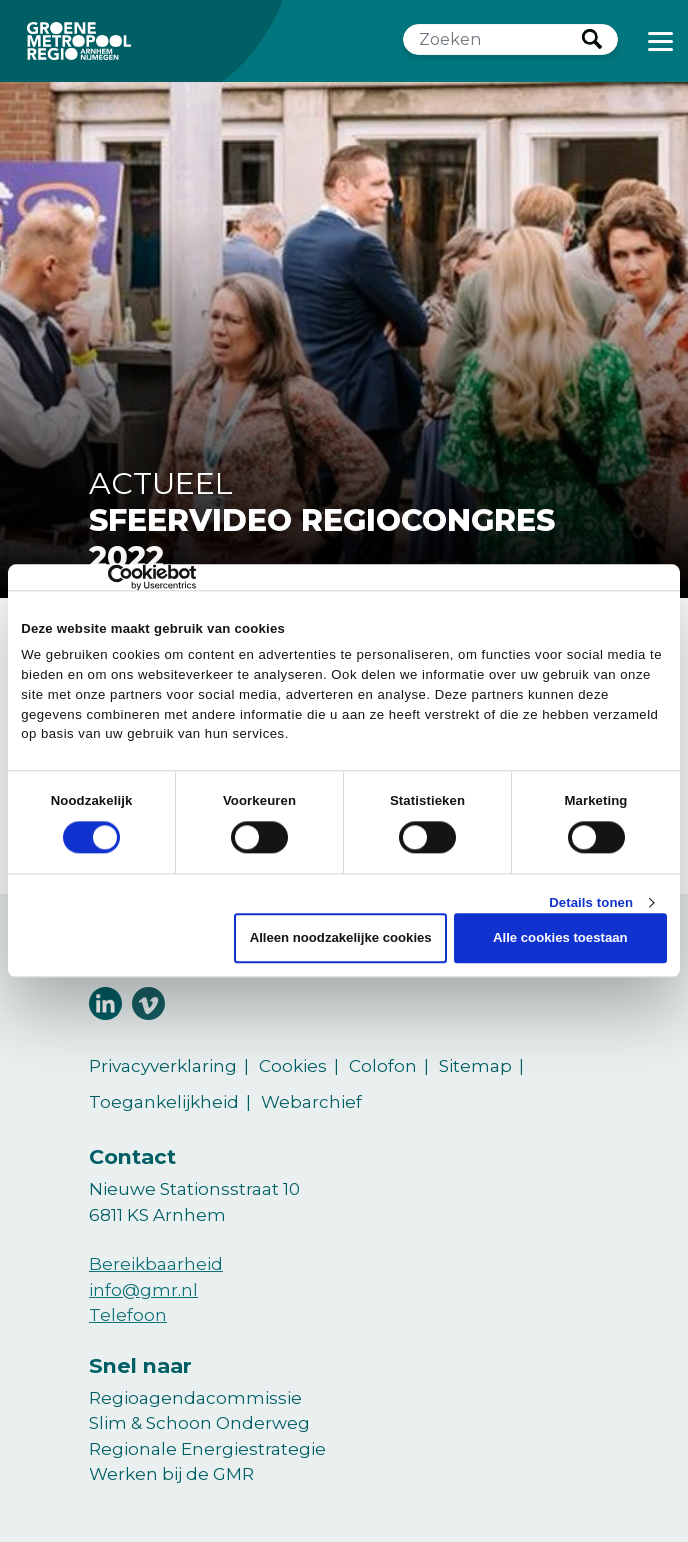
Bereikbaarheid (156, 1264)
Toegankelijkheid (164, 1102)
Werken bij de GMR (171, 1474)
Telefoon (128, 1315)
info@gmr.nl (143, 1290)
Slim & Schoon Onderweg (199, 1423)
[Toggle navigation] (660, 41)
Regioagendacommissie (195, 1398)
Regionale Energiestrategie (207, 1449)
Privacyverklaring (163, 1066)
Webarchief (311, 1102)
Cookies (293, 1066)
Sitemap (475, 1066)
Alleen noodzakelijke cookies (341, 938)
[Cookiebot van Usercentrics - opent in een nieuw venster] (108, 577)
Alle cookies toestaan (560, 938)
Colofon (383, 1066)
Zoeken (592, 39)
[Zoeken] (493, 39)
